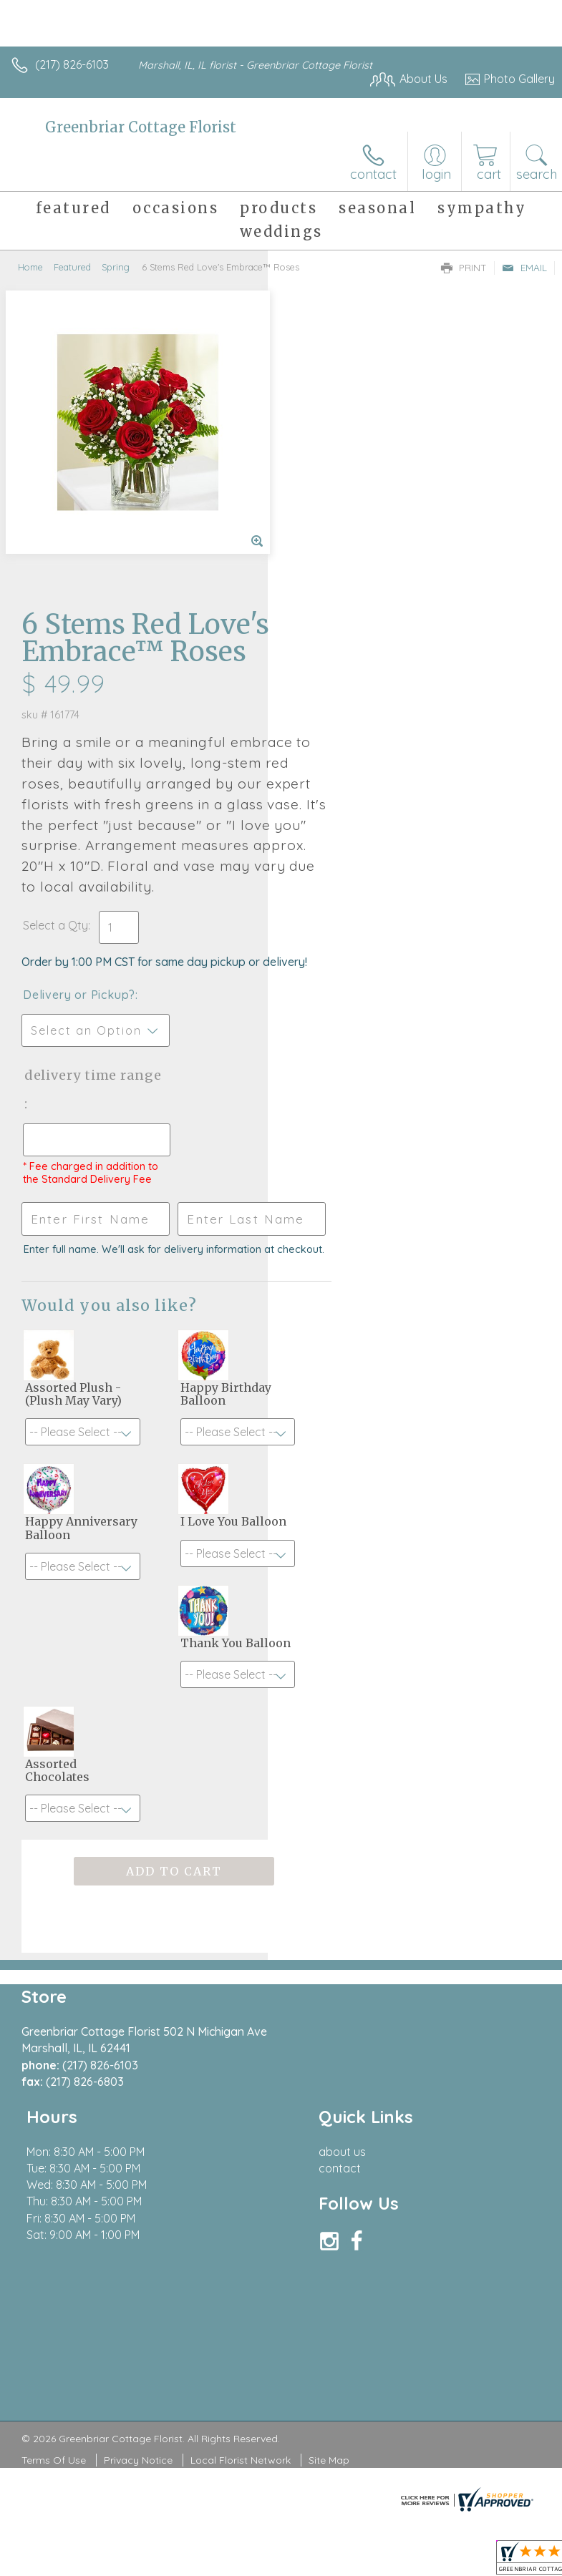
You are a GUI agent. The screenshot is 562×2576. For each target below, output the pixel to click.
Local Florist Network (240, 2239)
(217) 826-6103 (72, 64)
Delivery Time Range (337, 803)
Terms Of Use (53, 2239)
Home (30, 267)
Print (464, 267)
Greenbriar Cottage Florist (140, 127)
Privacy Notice (138, 2239)
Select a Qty (323, 625)
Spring (116, 267)
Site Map (329, 2239)
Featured (72, 267)
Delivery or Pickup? (347, 709)
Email (524, 267)
